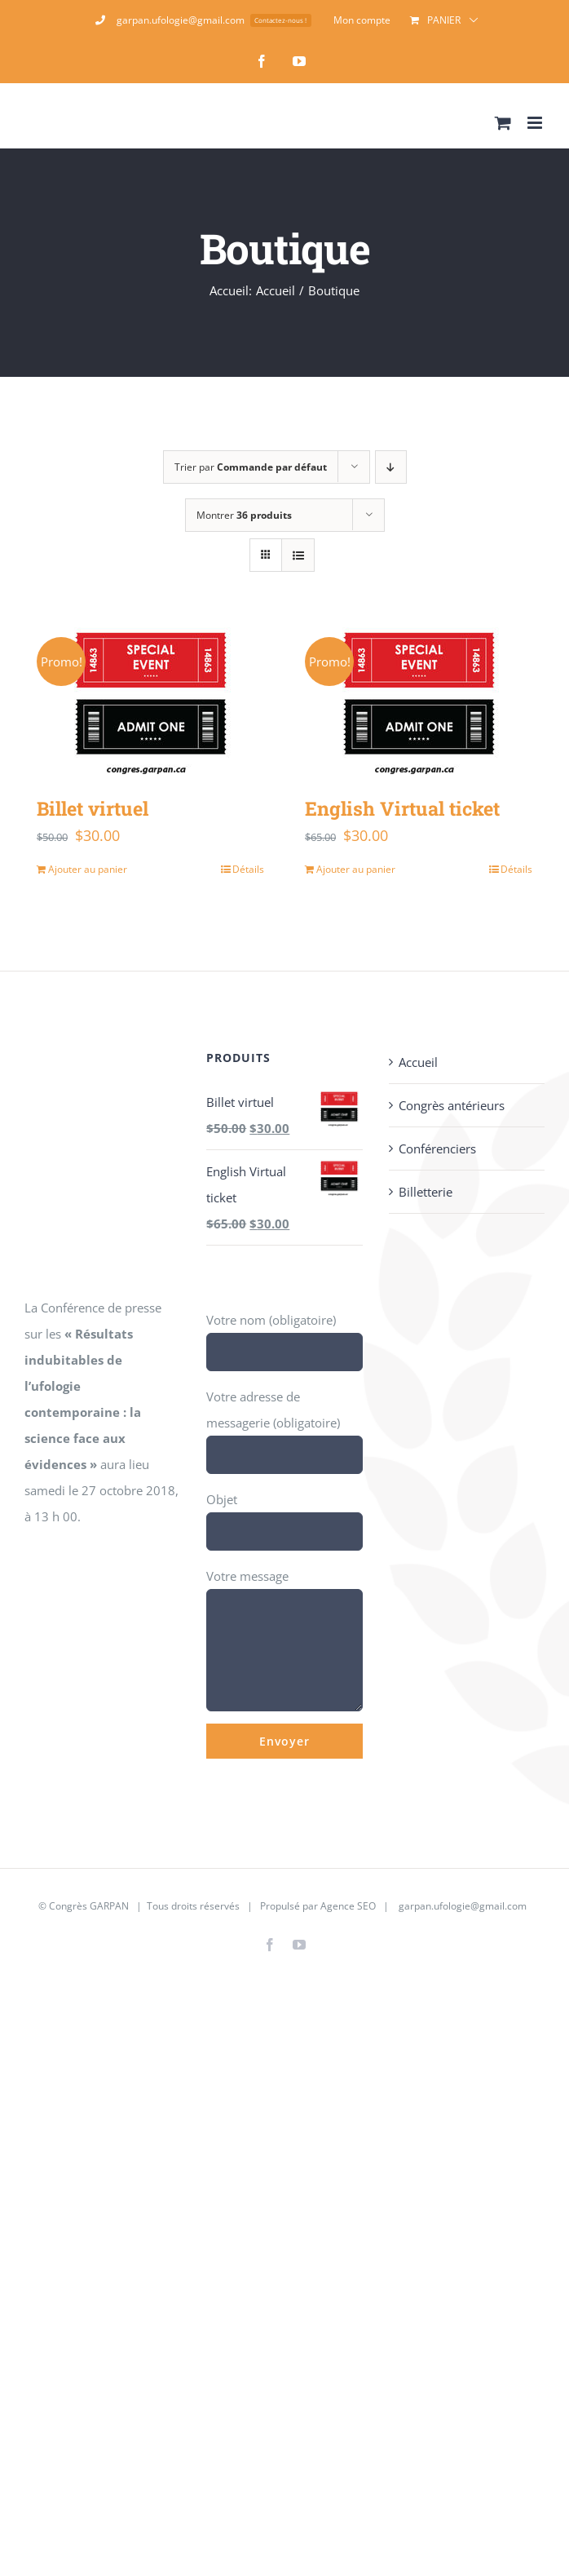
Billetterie (425, 1192)
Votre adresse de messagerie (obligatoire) (284, 1425)
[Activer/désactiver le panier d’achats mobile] (503, 122)
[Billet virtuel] (150, 700)
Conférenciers (437, 1148)
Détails (248, 869)
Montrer (244, 515)
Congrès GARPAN (89, 1906)
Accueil (418, 1062)
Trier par (250, 467)
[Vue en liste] (298, 555)
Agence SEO (348, 1906)
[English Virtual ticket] (419, 700)
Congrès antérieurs (452, 1105)
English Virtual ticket (402, 808)
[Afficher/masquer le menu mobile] (536, 122)
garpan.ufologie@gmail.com (463, 1906)
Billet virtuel (92, 808)
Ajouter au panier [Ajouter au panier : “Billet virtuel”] (87, 869)
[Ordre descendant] (391, 467)
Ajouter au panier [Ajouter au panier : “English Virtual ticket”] (355, 869)
